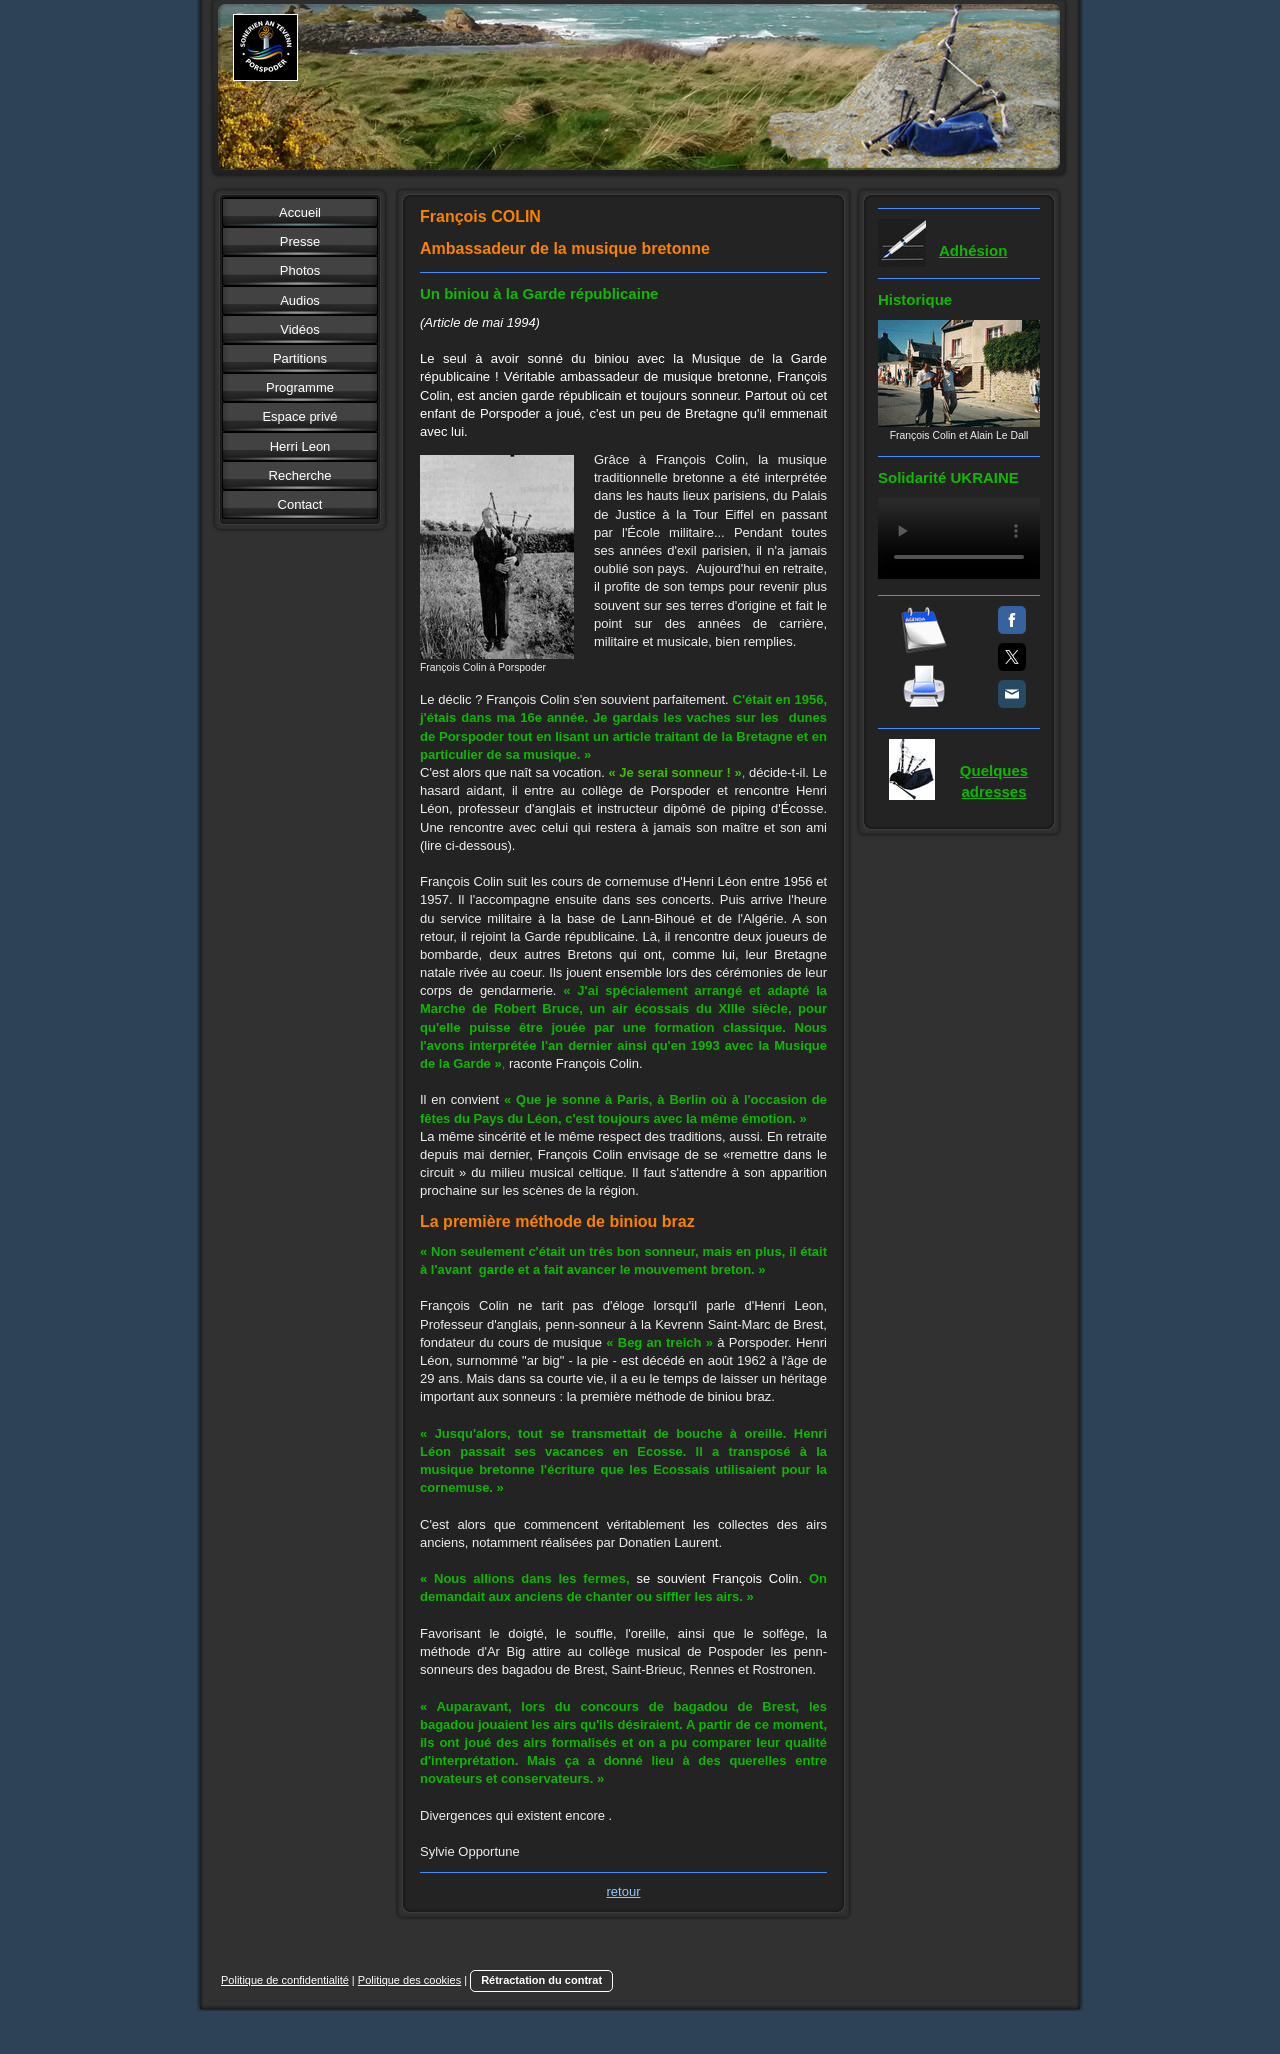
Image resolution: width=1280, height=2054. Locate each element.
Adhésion (973, 250)
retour (624, 1891)
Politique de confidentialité (285, 1980)
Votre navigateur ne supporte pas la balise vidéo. (959, 538)
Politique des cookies (409, 1980)
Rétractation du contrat (541, 1980)
